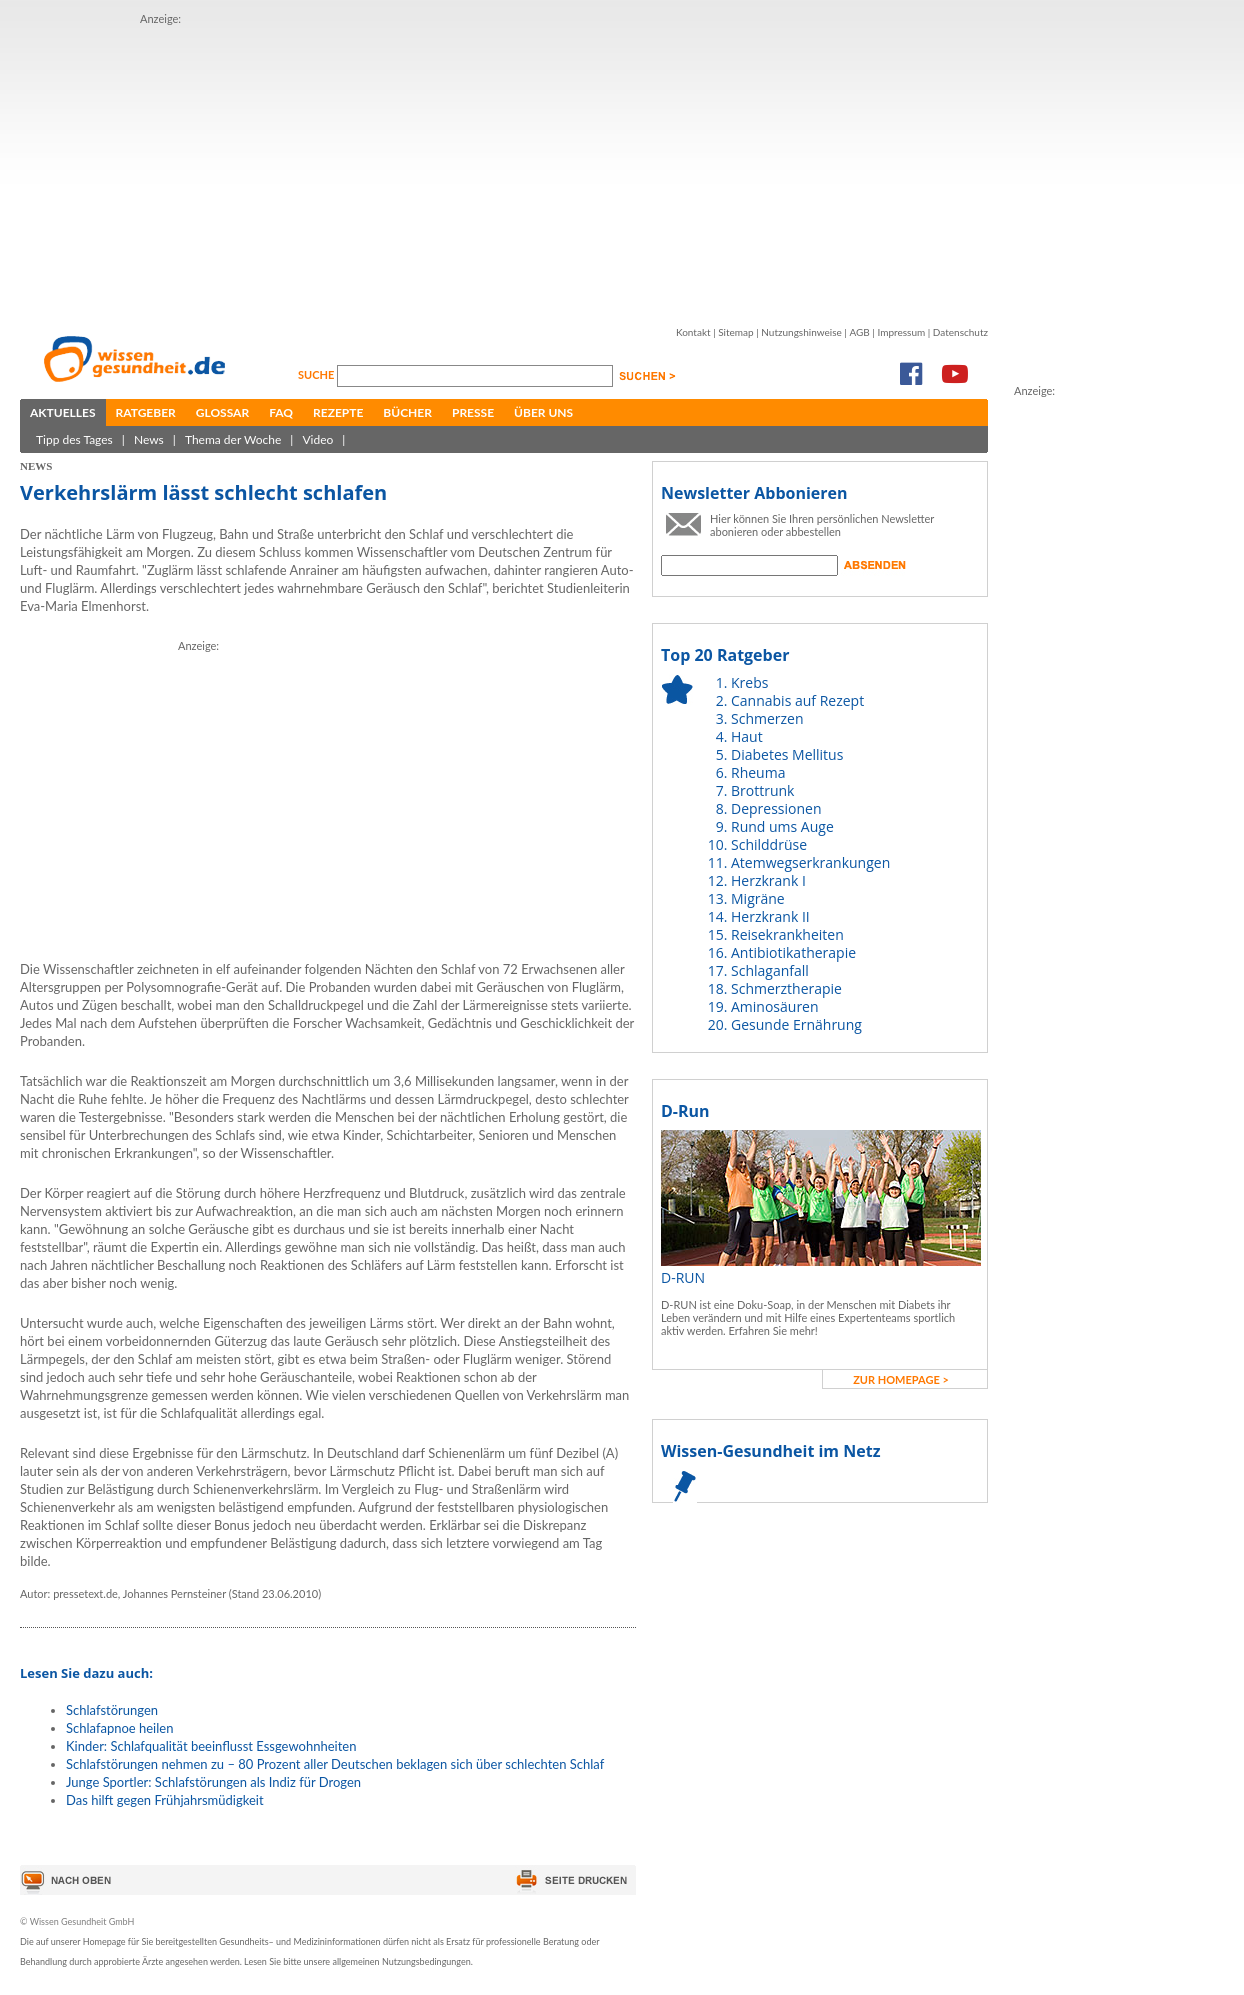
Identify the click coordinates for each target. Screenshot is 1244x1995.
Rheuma (758, 772)
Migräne (758, 898)
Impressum (901, 332)
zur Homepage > (901, 1379)
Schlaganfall (770, 970)
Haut (747, 736)
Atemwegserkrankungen (810, 862)
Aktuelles (63, 412)
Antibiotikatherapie (793, 952)
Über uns (543, 412)
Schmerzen (767, 718)
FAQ (281, 412)
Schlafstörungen (112, 1710)
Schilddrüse (769, 844)
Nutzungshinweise (801, 332)
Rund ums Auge (782, 826)
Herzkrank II (770, 916)
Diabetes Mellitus (787, 754)
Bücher (407, 412)
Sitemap (735, 332)
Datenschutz (960, 332)
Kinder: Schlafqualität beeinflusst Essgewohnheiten (211, 1746)
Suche (317, 374)
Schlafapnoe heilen (119, 1728)
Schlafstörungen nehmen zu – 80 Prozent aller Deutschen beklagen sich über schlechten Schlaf (335, 1764)
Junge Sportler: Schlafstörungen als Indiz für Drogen (213, 1782)
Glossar (222, 412)
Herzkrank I (768, 880)
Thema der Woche (233, 439)
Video (317, 439)
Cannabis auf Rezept (797, 700)
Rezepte (338, 412)
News (149, 439)
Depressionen (776, 808)
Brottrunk (762, 790)
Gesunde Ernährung (796, 1024)
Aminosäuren (775, 1006)
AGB (859, 332)
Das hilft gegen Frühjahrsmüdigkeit (165, 1800)
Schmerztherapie (786, 988)
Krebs (749, 682)
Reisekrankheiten (787, 934)
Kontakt (693, 332)
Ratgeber (146, 412)
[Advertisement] (448, 168)
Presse (473, 412)
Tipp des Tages (74, 439)
